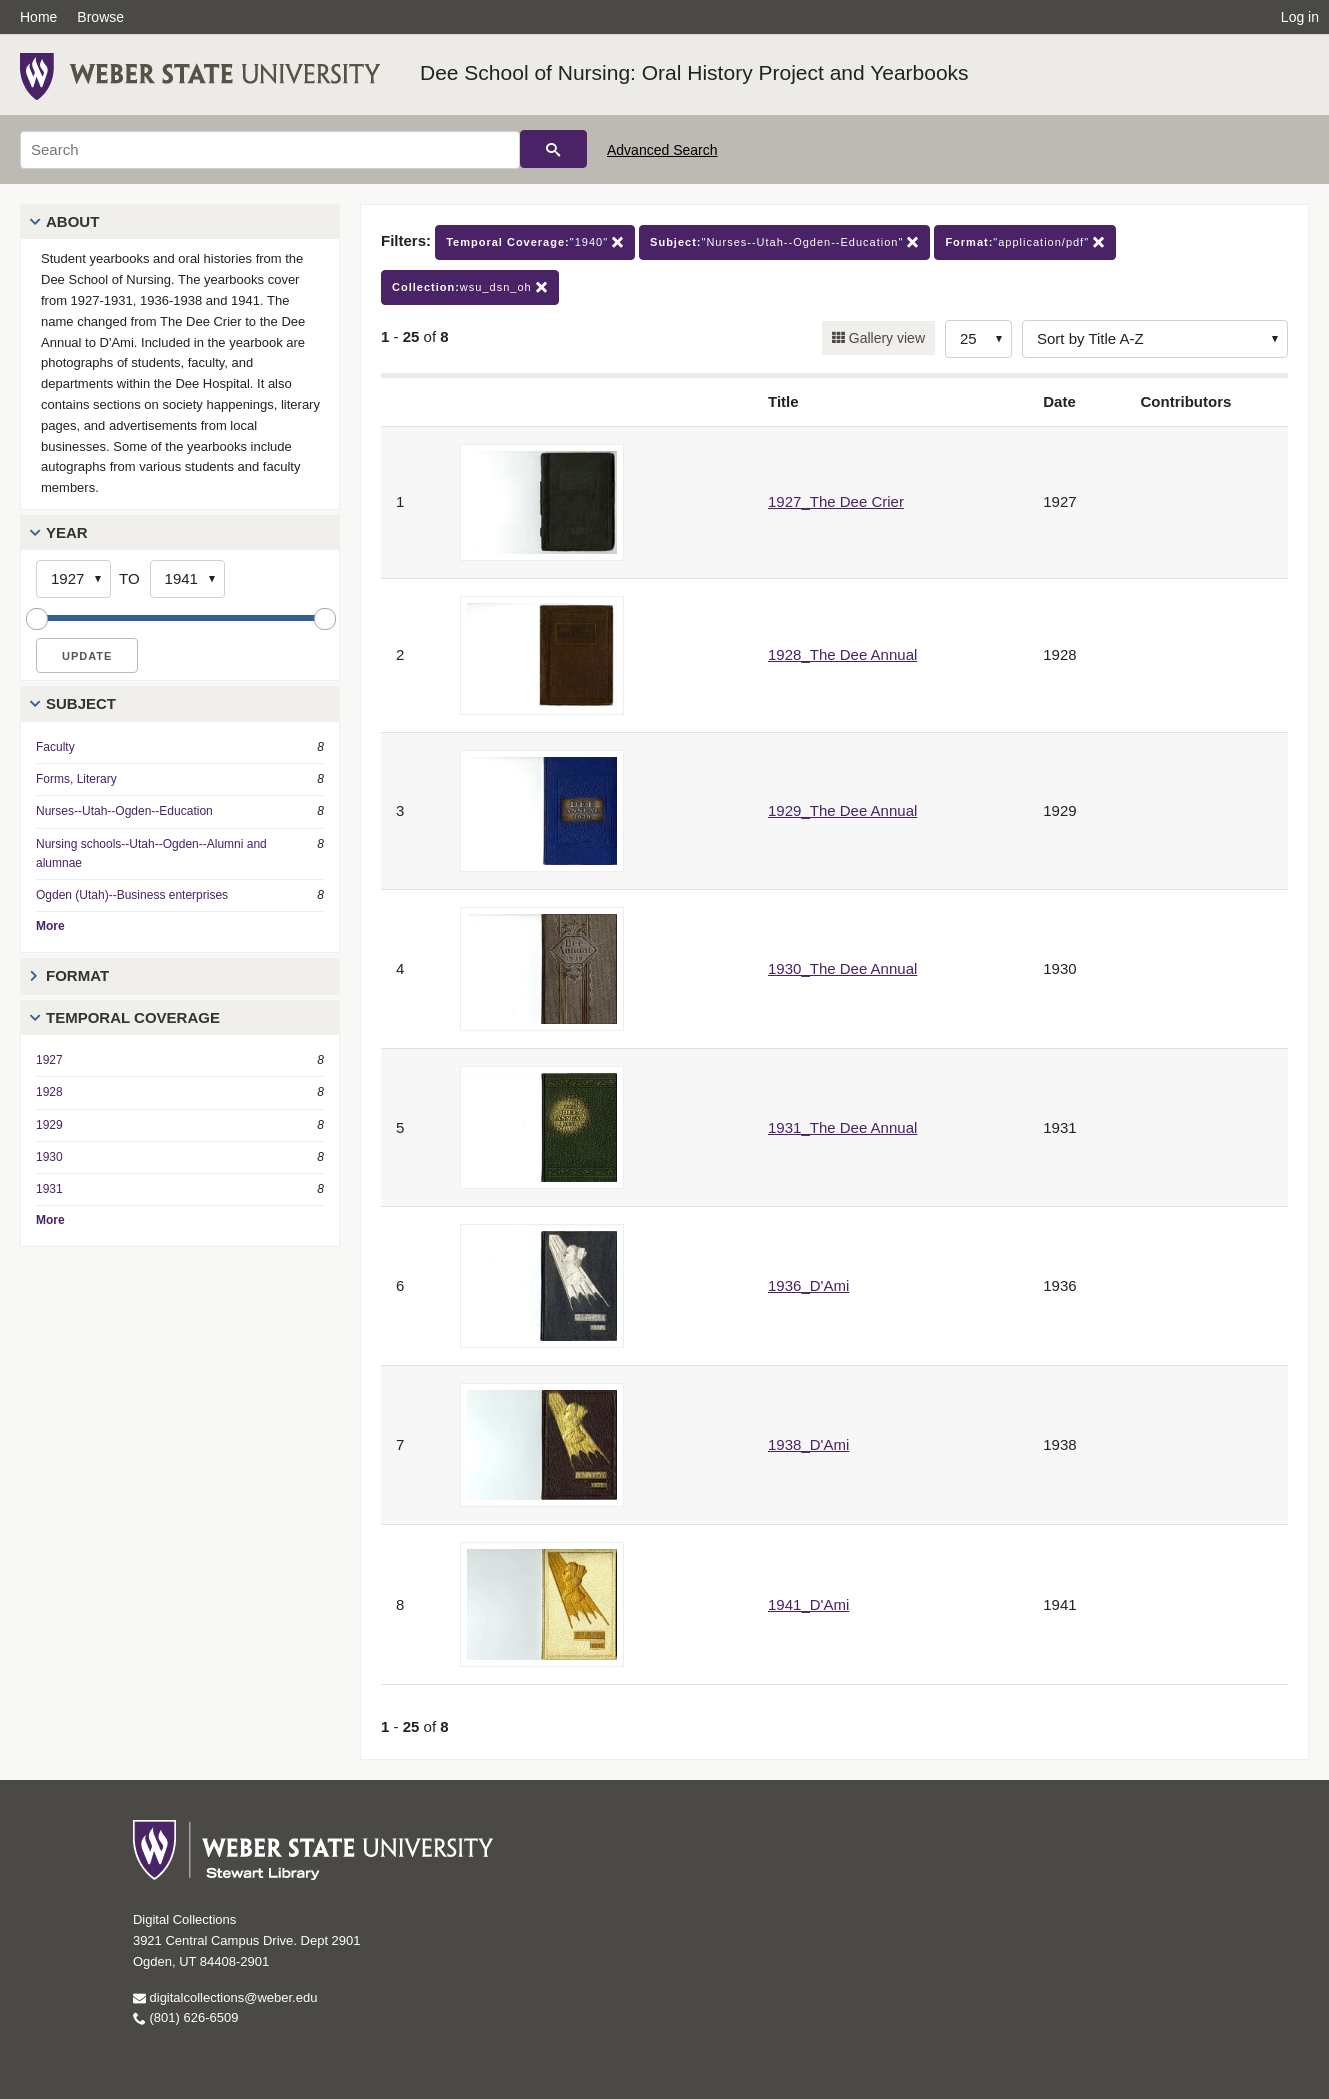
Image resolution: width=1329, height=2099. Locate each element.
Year (67, 532)
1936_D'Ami (808, 1285)
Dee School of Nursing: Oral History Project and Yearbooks (694, 72)
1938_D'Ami (808, 1444)
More (50, 926)
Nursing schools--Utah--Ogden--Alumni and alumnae (151, 853)
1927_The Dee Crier (836, 501)
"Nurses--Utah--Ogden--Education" (784, 242)
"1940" (535, 242)
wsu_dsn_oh (470, 287)
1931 (49, 1189)
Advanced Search (662, 150)
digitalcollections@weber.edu (225, 1997)
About (72, 221)
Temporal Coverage (133, 1017)
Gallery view (885, 338)
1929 (49, 1125)
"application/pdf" (1025, 242)
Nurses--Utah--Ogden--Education (124, 811)
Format (77, 975)
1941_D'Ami (808, 1604)
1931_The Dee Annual (842, 1127)
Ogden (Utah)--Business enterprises (132, 895)
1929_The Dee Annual (842, 810)
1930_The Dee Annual (842, 968)
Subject (81, 703)
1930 (49, 1157)
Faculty (55, 747)
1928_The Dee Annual (842, 654)
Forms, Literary (76, 779)
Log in (1300, 17)
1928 (49, 1092)
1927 (49, 1060)
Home (38, 17)
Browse (100, 17)
